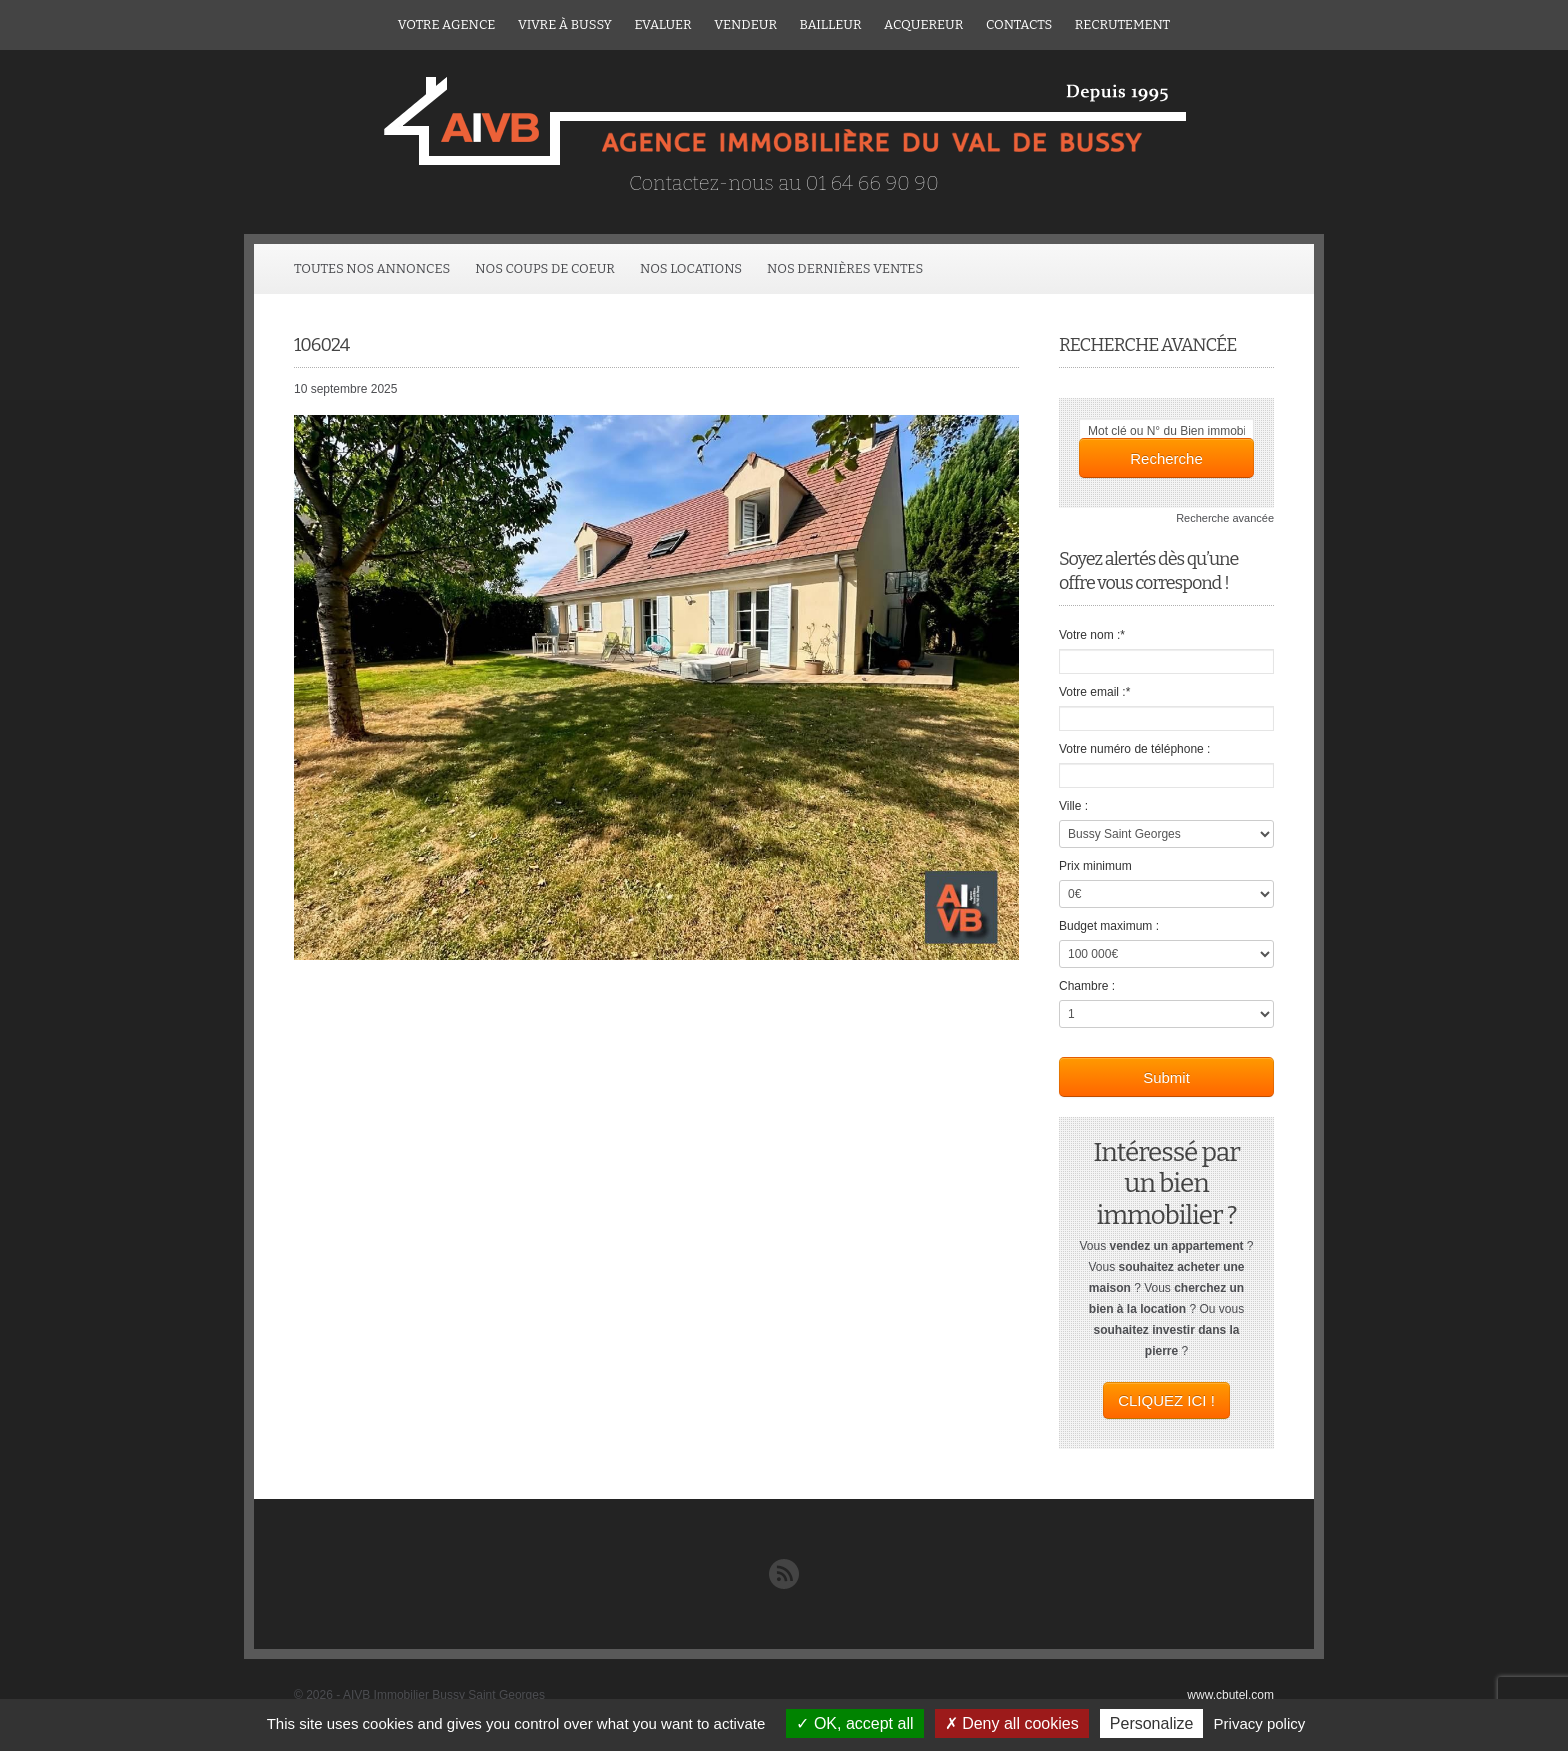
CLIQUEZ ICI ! (1166, 1400)
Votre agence (447, 24)
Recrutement (1122, 24)
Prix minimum (1095, 866)
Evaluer (662, 24)
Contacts (1019, 24)
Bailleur (831, 24)
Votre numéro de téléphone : (1134, 749)
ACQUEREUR (923, 24)
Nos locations (691, 268)
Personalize (1152, 1723)
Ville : (1073, 806)
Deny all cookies (1012, 1723)
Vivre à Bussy (565, 24)
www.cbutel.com (1230, 1695)
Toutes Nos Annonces (372, 268)
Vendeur (745, 24)
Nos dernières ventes (845, 268)
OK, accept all (854, 1723)
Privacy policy (1260, 1723)
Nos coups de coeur (545, 268)
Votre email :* (1094, 692)
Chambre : (1087, 986)
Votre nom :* (1092, 635)
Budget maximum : (1109, 926)
